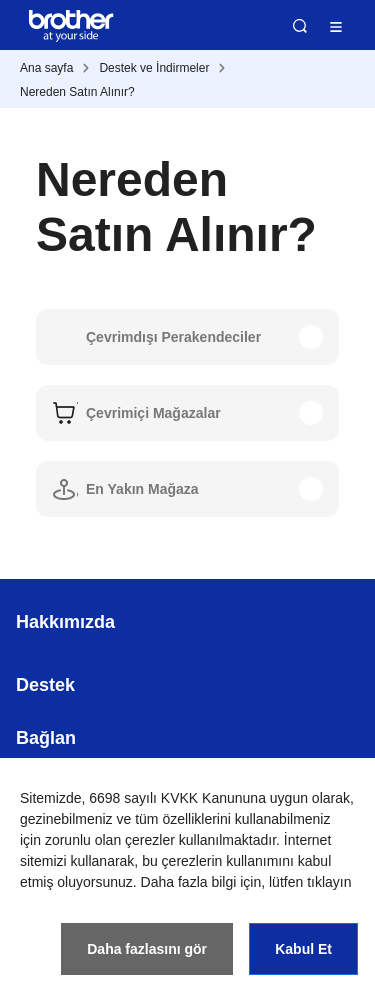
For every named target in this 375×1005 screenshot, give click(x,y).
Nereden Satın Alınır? (77, 92)
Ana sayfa (46, 68)
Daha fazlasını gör (147, 949)
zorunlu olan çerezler (110, 840)
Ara (300, 26)
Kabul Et (303, 949)
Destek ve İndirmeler (154, 68)
